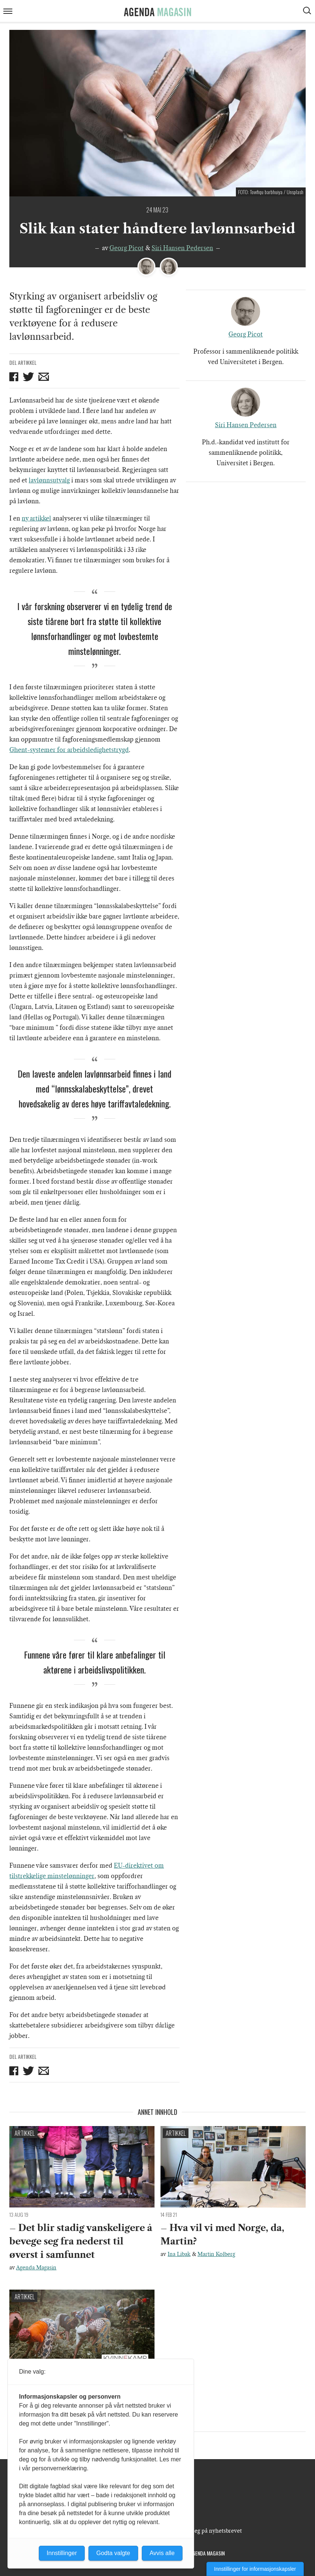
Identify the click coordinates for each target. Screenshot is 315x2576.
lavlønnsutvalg (49, 480)
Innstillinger (62, 2553)
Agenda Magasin (36, 2267)
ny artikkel (36, 518)
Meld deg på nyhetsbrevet (209, 2530)
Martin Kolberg (216, 2254)
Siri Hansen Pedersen (182, 248)
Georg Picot (126, 248)
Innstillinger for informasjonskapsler (255, 2569)
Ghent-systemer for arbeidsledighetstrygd (69, 749)
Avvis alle (162, 2553)
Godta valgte (113, 2553)
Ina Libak (179, 2254)
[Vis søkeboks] (308, 11)
